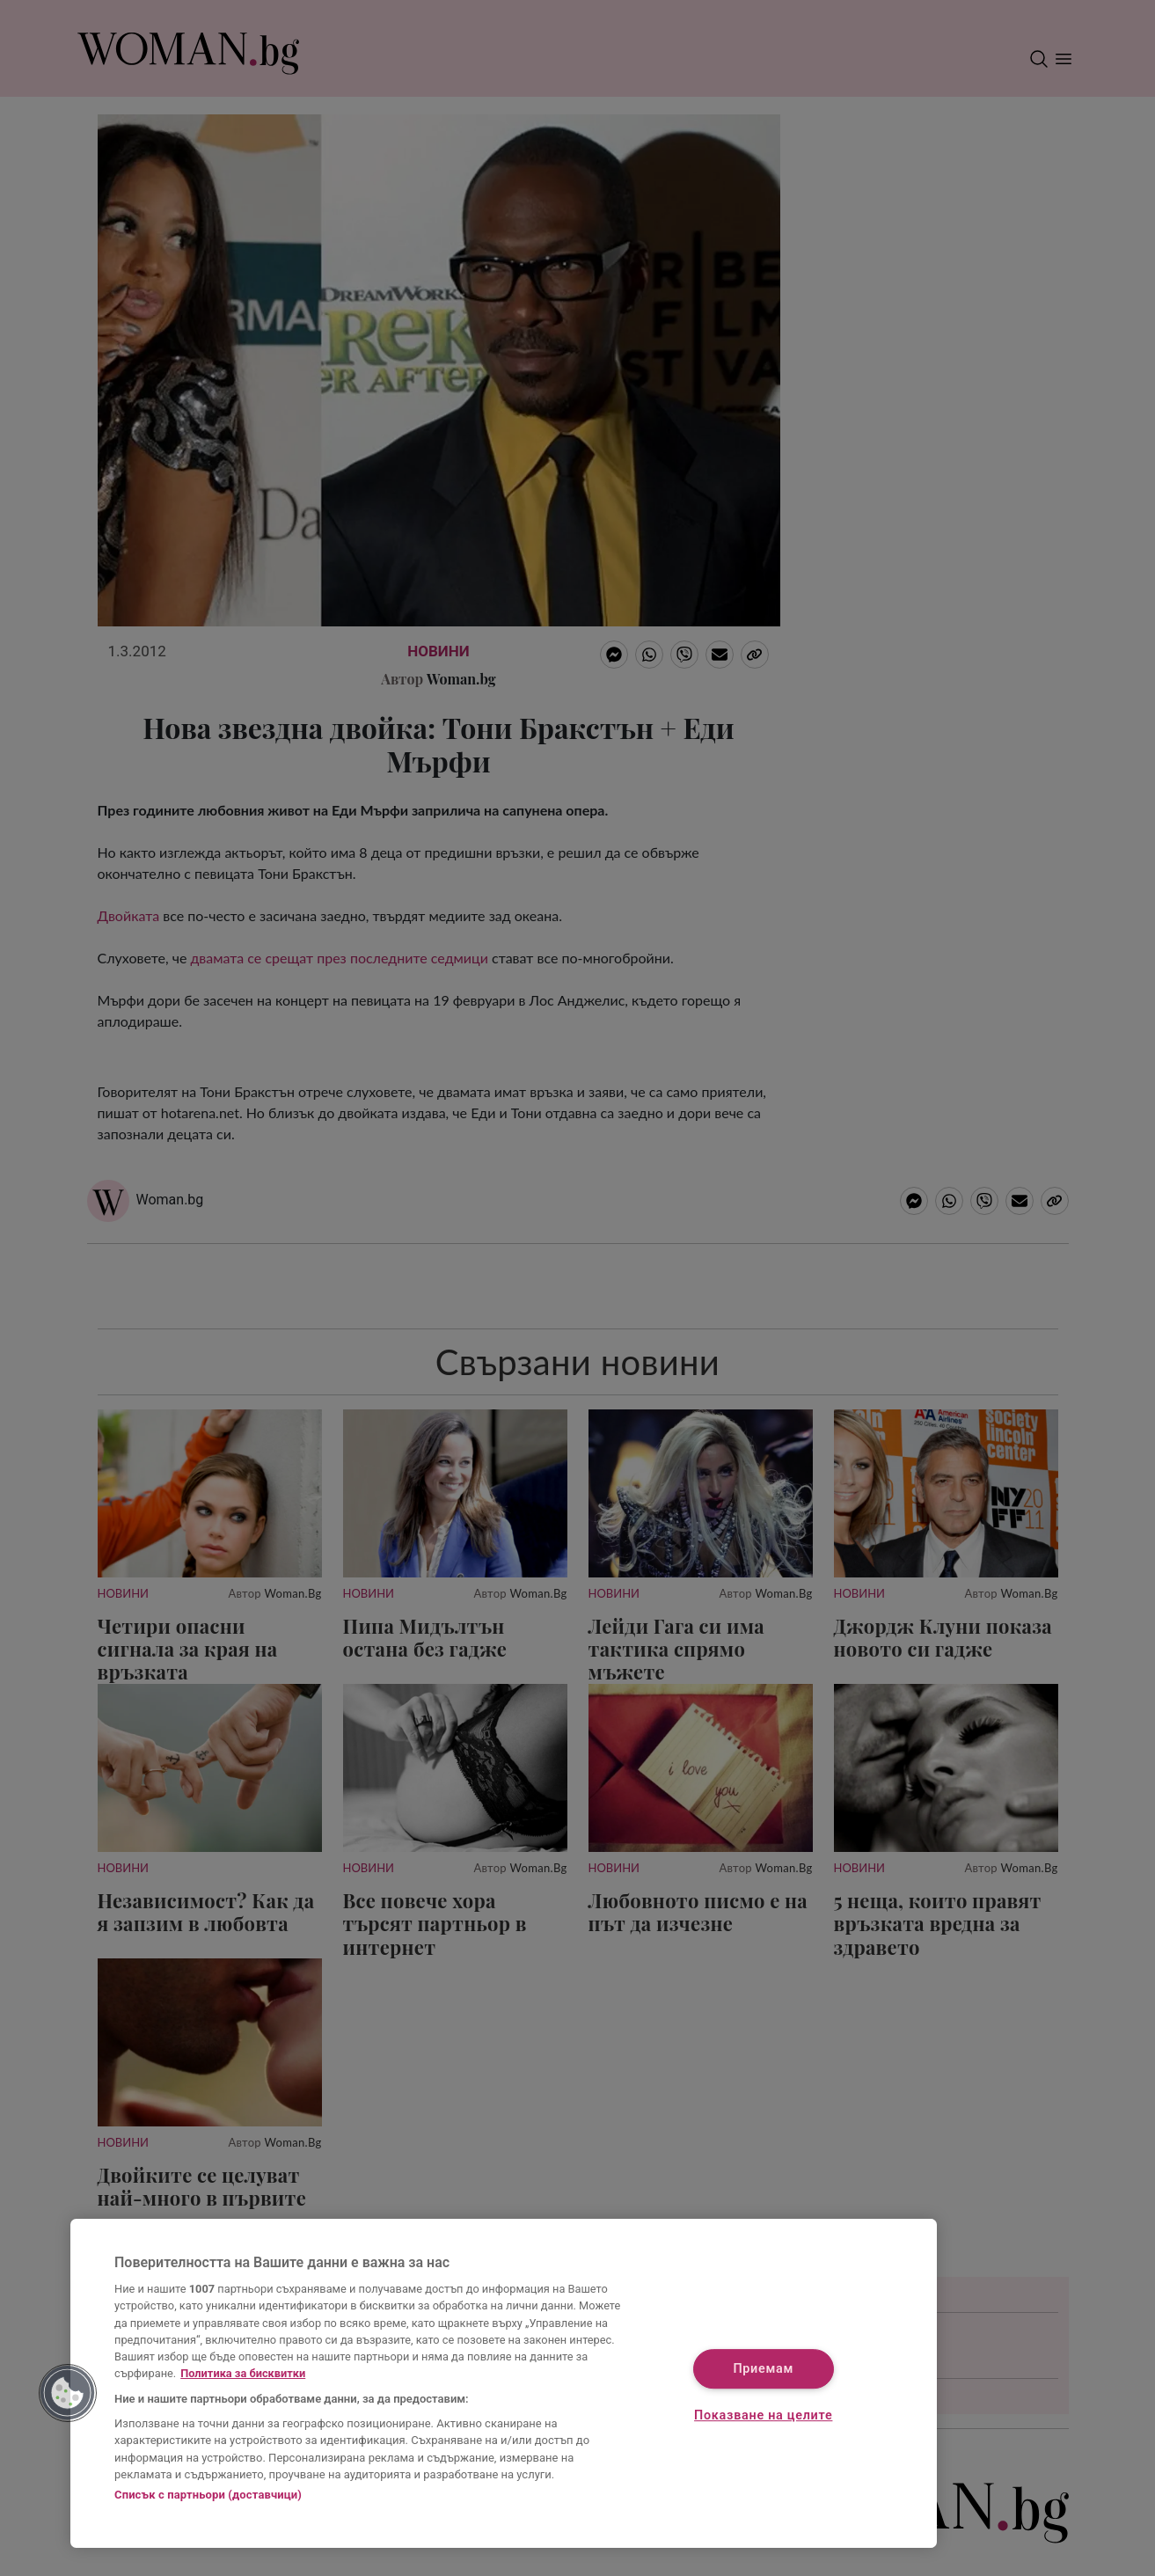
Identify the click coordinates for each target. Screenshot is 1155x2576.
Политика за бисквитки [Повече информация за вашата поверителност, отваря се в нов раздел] (242, 2373)
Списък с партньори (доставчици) (208, 2494)
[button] (68, 2393)
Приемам (763, 2368)
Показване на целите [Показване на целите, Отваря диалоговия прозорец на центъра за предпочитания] (763, 2416)
